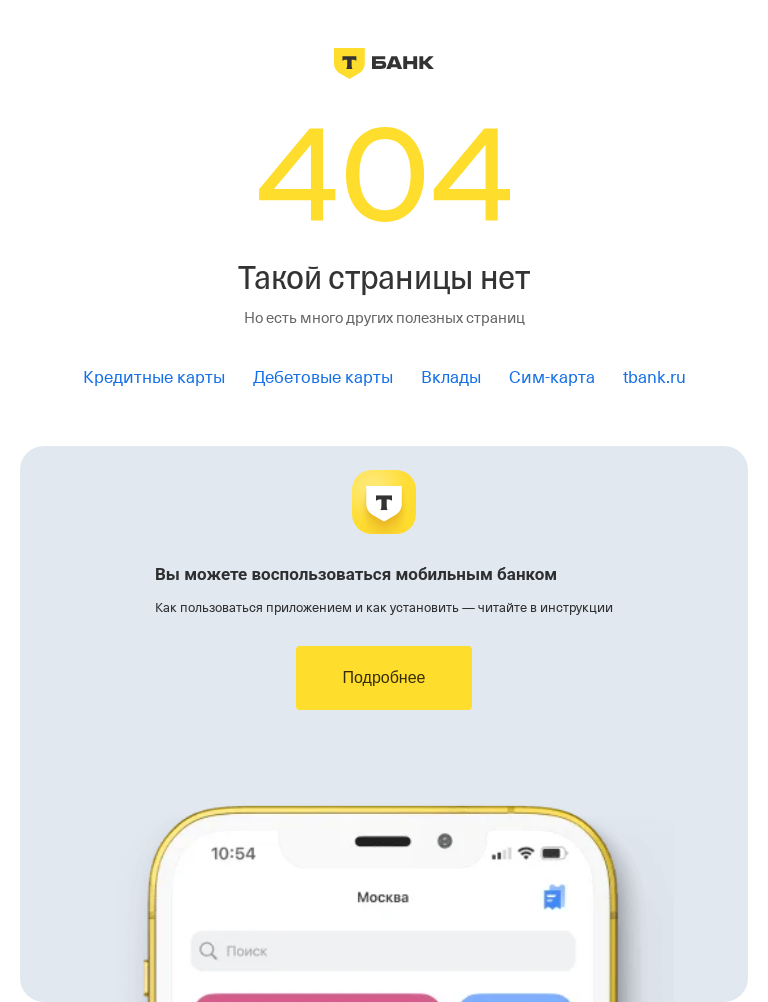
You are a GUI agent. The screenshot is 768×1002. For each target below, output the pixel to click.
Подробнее (384, 677)
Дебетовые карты (323, 377)
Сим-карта (552, 377)
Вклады (451, 377)
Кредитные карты (154, 377)
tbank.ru (654, 377)
